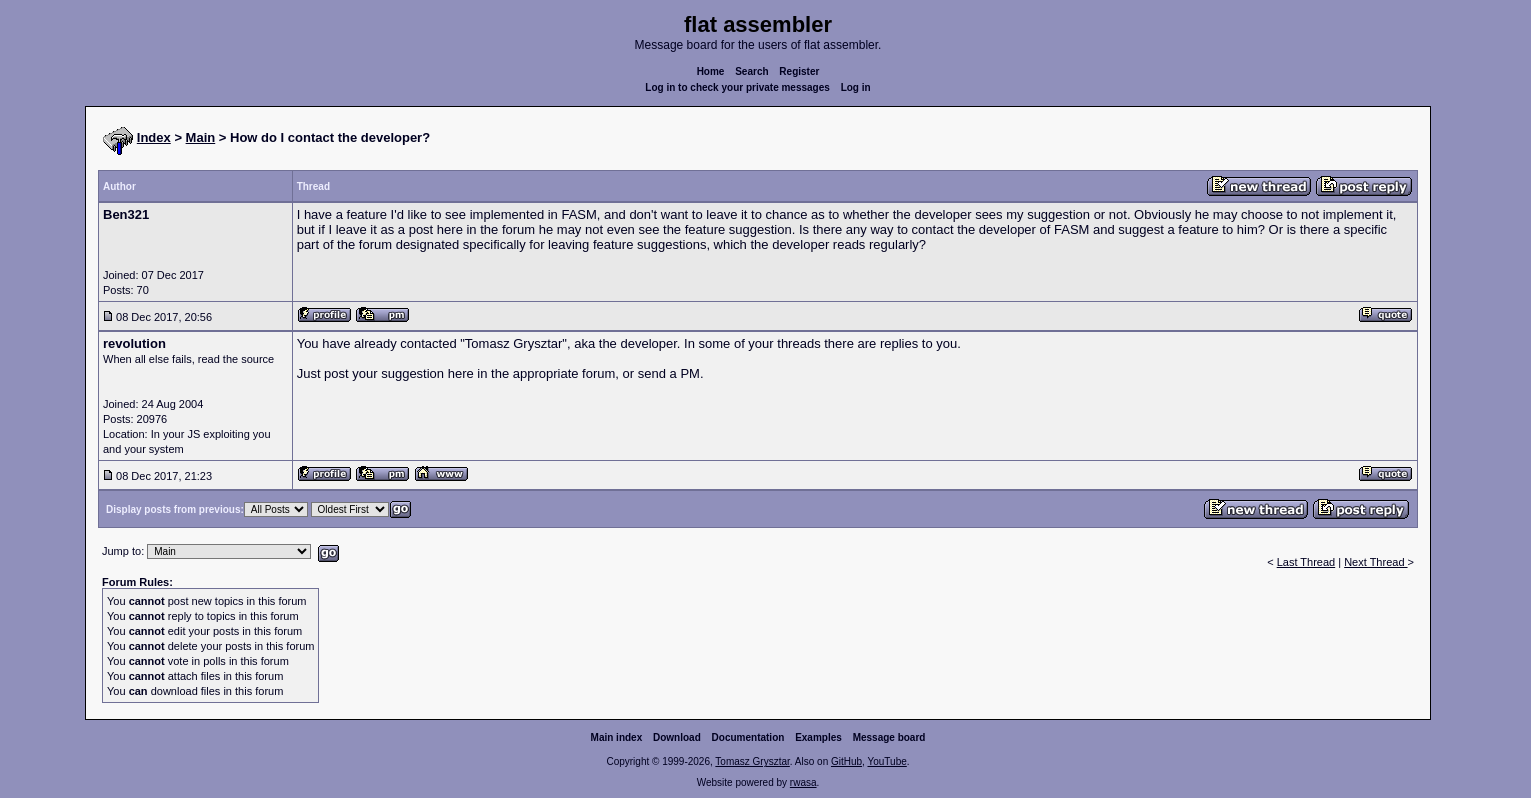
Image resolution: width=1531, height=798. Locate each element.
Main (201, 137)
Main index (617, 737)
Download (677, 737)
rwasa (803, 782)
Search (751, 71)
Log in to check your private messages (737, 87)
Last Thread (1306, 562)
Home (711, 71)
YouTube (886, 761)
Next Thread (1375, 562)
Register (799, 71)
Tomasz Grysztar (752, 761)
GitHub (846, 761)
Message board (889, 737)
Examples (818, 737)
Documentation (748, 737)
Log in (856, 87)
